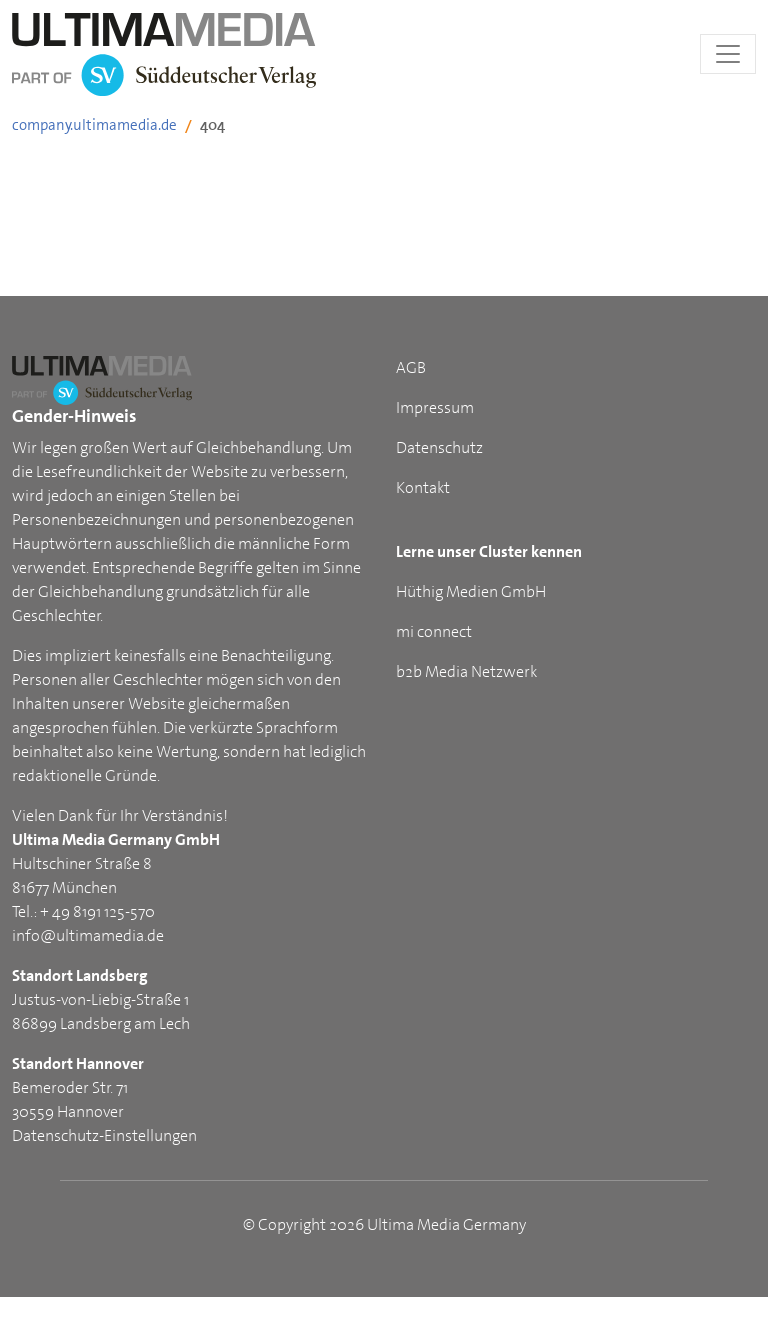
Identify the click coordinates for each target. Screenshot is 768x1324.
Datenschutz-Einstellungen (104, 1135)
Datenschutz (439, 447)
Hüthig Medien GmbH (471, 591)
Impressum (435, 407)
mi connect (434, 631)
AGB (411, 367)
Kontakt (423, 487)
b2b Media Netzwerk (466, 671)
